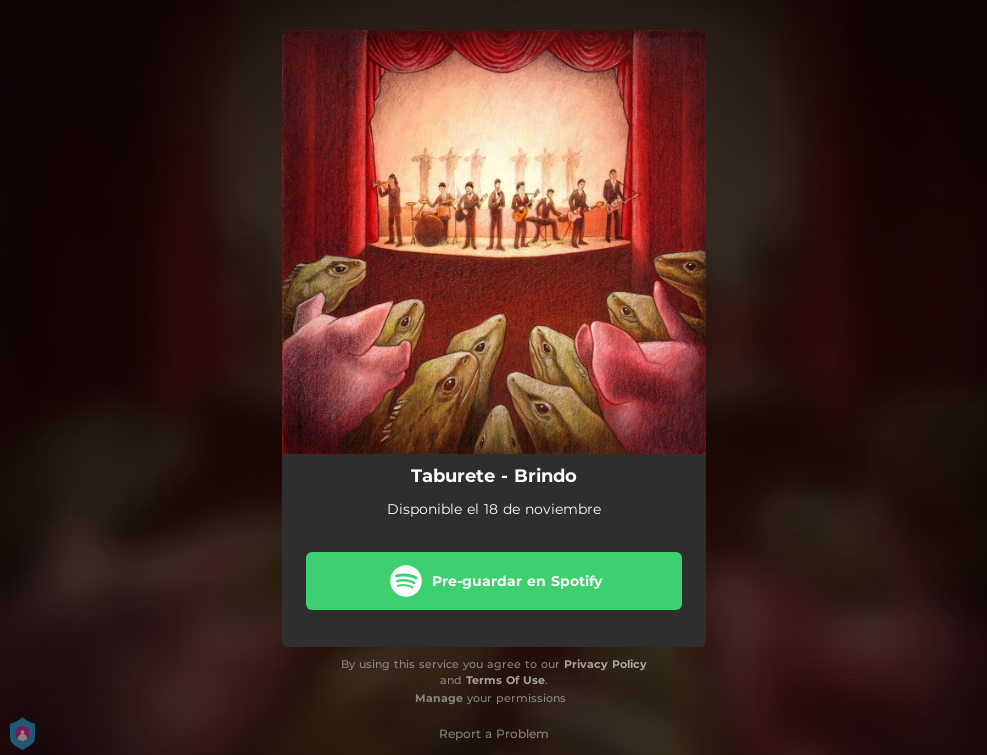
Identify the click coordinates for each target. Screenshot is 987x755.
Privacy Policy (605, 664)
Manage (439, 698)
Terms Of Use (505, 680)
